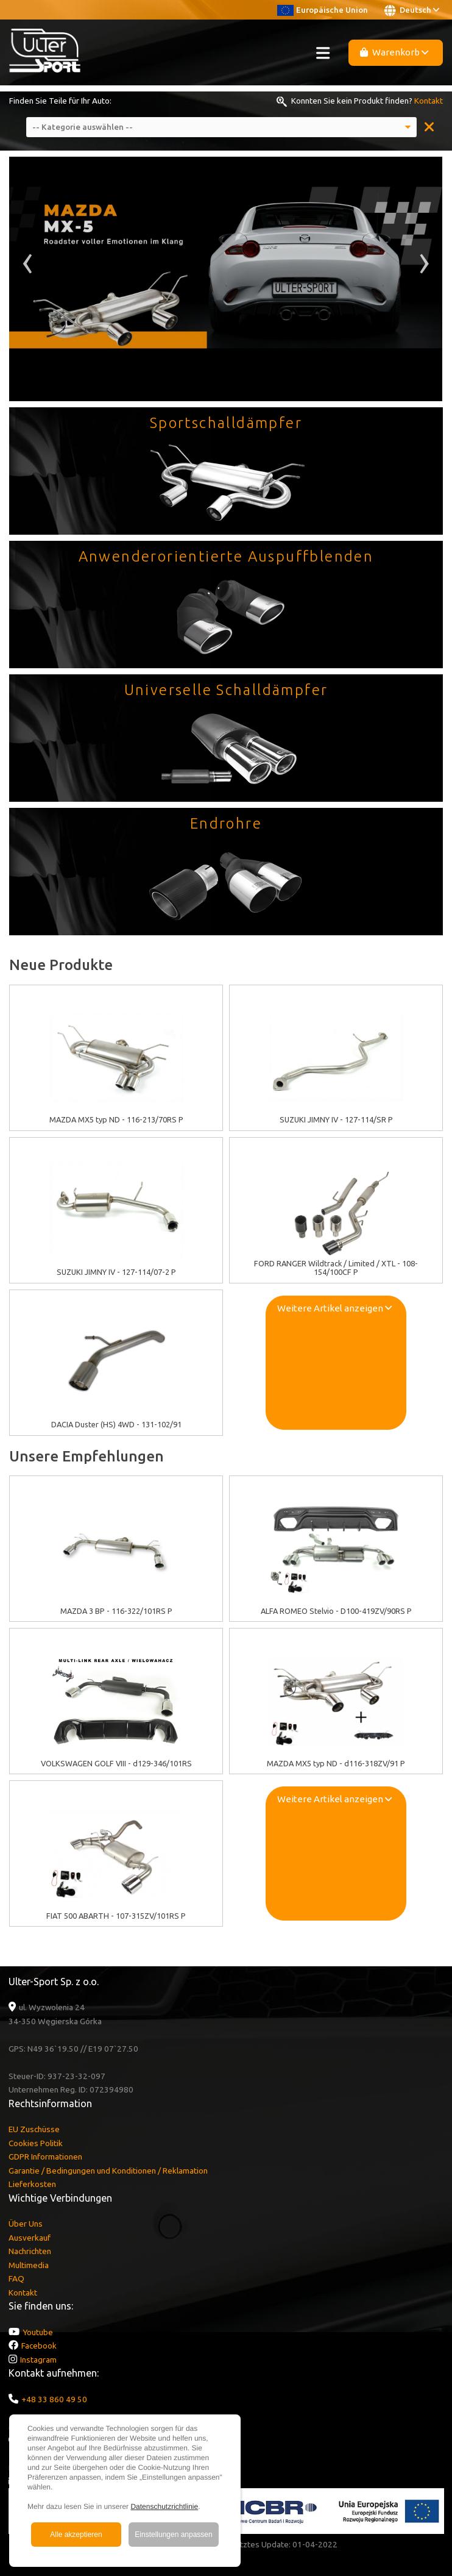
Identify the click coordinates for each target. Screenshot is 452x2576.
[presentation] (27, 267)
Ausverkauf (30, 2237)
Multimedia (29, 2265)
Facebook (39, 2345)
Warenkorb (394, 52)
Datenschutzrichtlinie (164, 2506)
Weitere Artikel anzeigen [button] (334, 1308)
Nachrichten (30, 2251)
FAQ (16, 2278)
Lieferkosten (32, 2184)
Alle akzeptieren (76, 2534)
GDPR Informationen (45, 2156)
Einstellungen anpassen (173, 2534)
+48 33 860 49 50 (54, 2399)
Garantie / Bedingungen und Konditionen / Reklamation (108, 2170)
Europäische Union (322, 9)
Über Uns (26, 2223)
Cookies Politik (36, 2143)
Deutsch (411, 10)
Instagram (38, 2359)
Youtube (38, 2332)
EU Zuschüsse (34, 2129)
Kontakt (428, 100)
